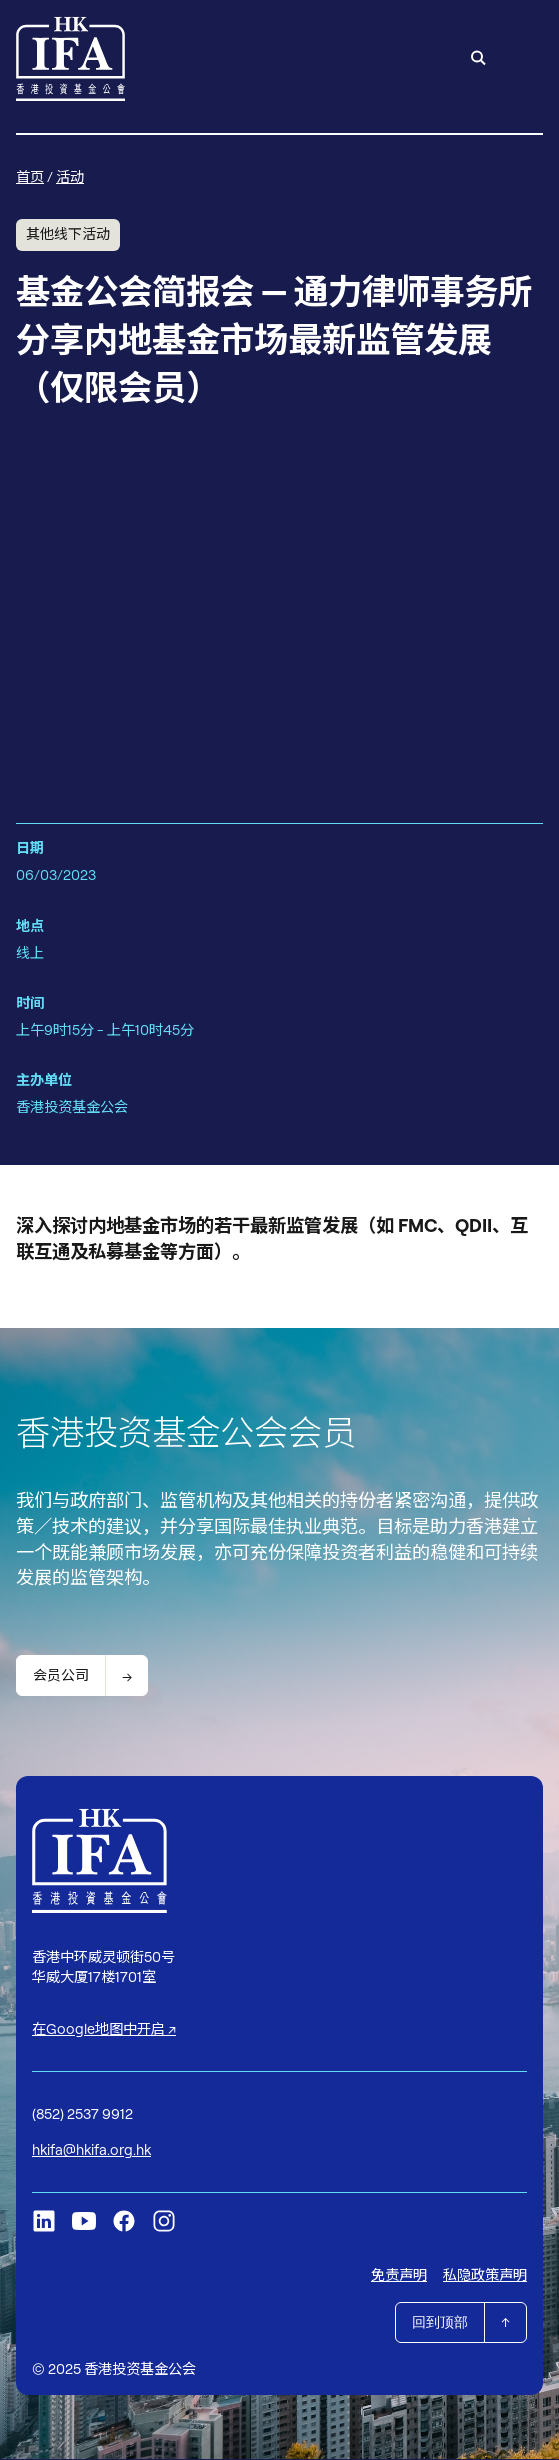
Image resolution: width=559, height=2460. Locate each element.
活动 (70, 177)
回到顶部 (440, 2323)
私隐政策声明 (485, 2276)
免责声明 (399, 2276)
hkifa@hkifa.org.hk (91, 2151)
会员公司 (61, 1676)
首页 (30, 177)
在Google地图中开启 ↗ (104, 2030)
